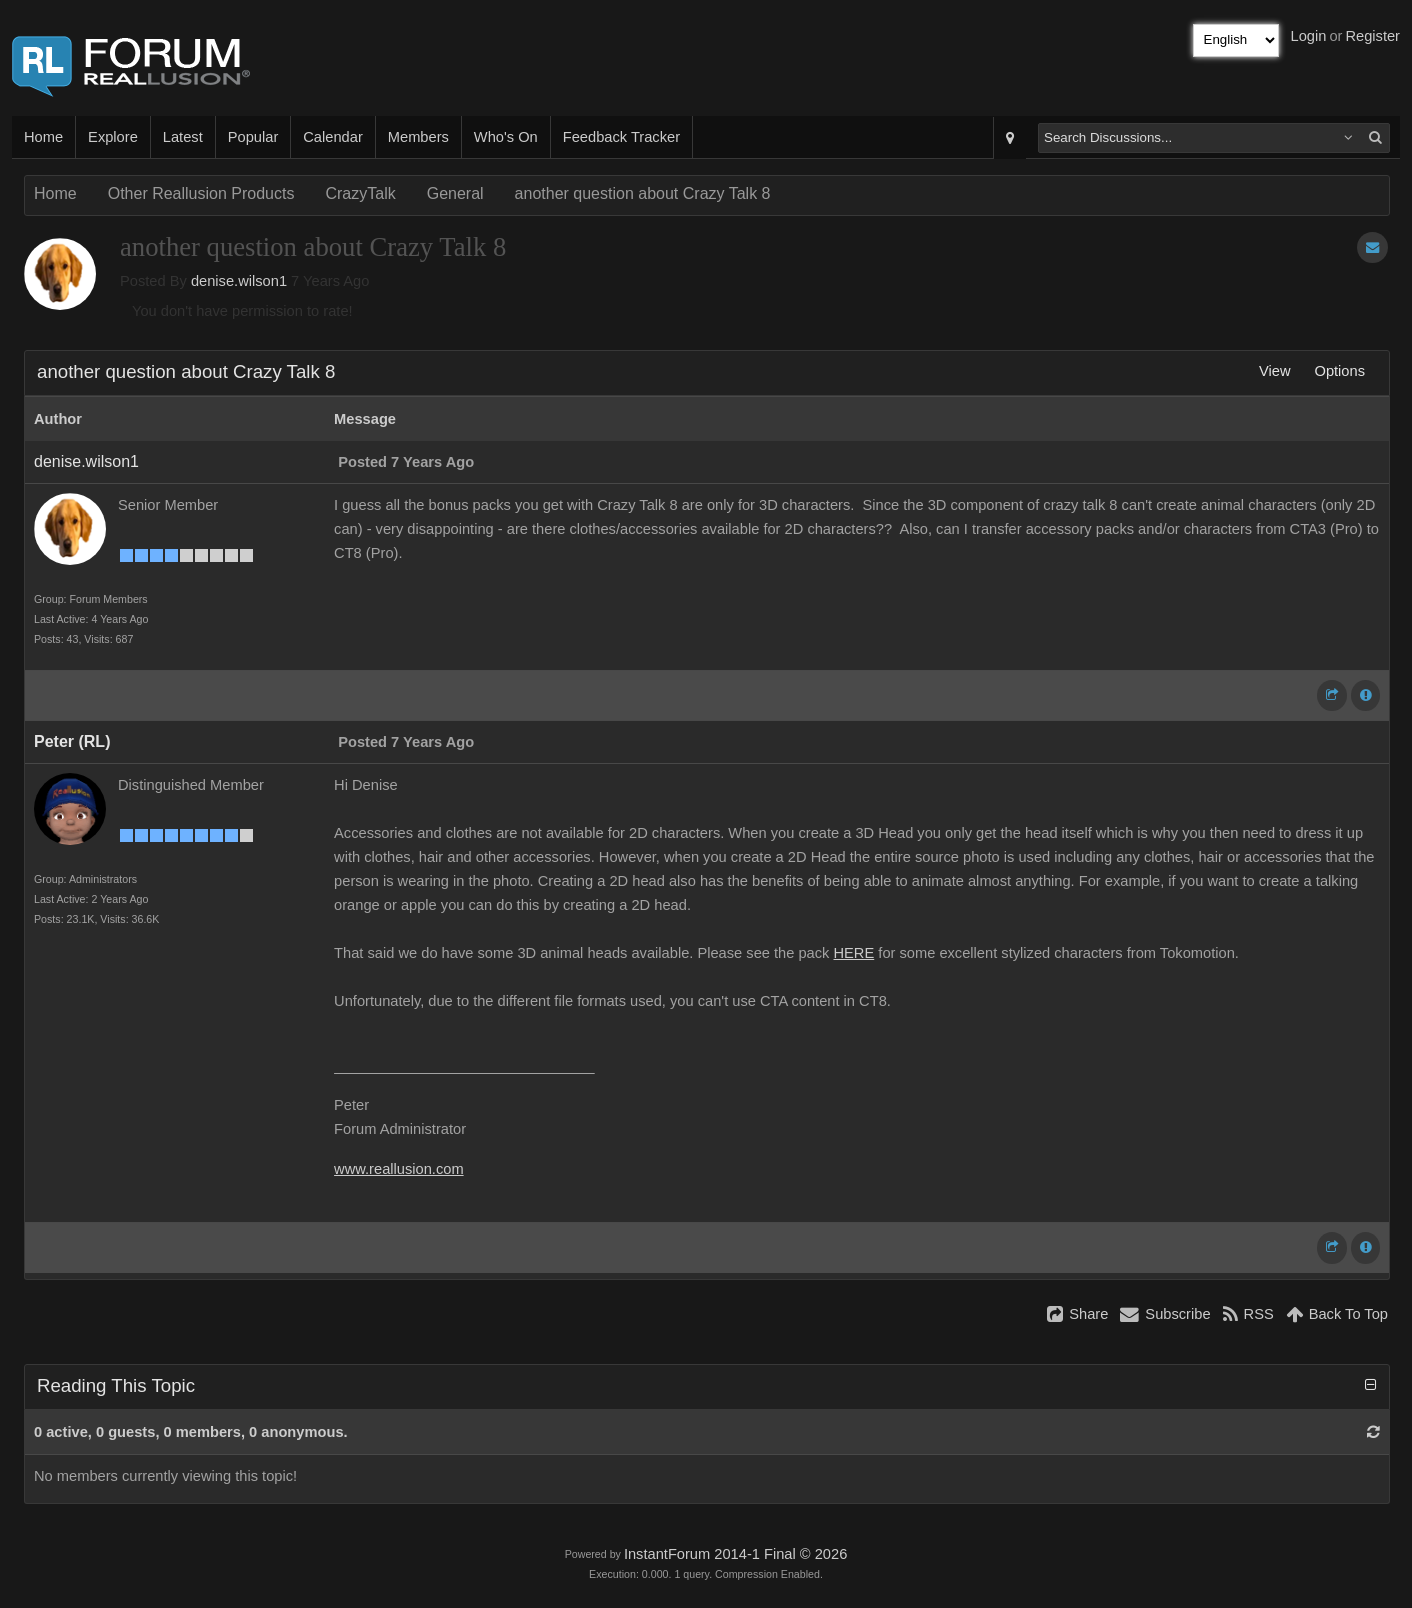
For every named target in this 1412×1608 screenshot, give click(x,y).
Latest (183, 137)
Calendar (332, 137)
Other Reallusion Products (201, 193)
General (455, 193)
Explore (113, 137)
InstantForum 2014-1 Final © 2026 (735, 1554)
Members (418, 137)
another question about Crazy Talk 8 (643, 193)
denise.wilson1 (239, 281)
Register (1372, 36)
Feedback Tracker (621, 137)
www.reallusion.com (399, 1169)
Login (1309, 36)
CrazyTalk (360, 193)
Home (43, 137)
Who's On (506, 137)
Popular (253, 137)
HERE (854, 953)
